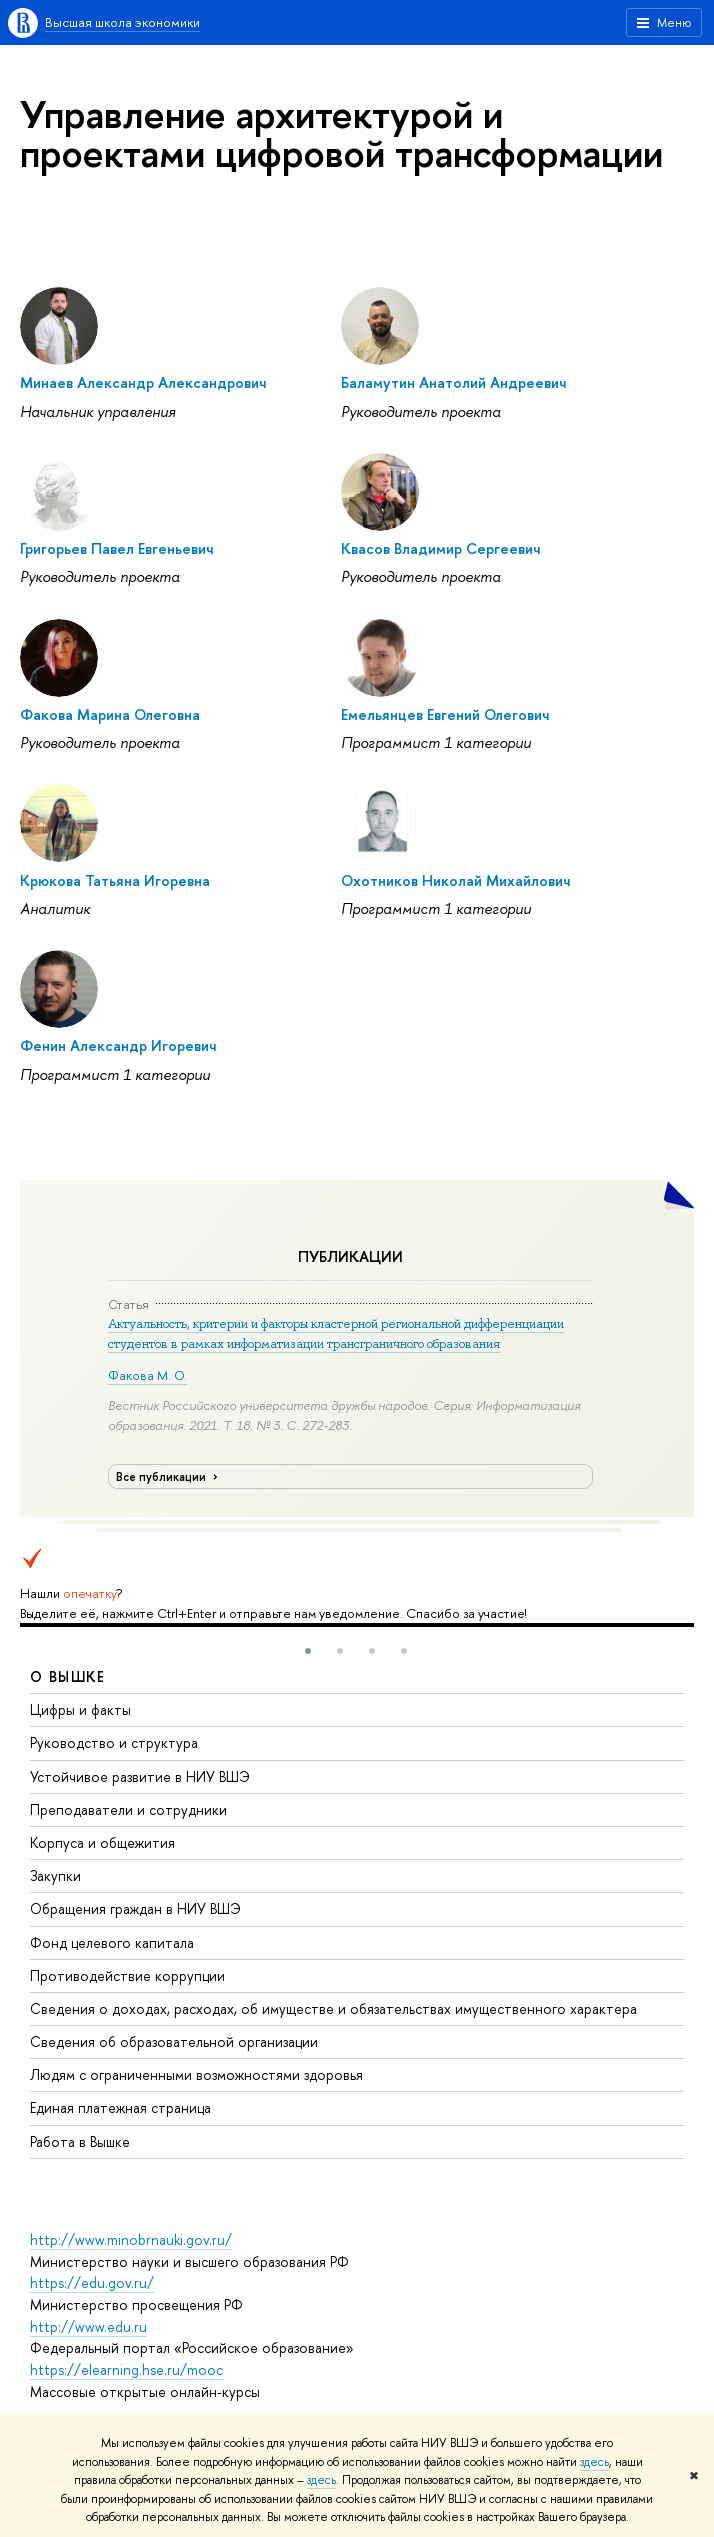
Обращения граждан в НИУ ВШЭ (135, 1908)
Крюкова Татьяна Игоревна (115, 880)
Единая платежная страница (120, 2107)
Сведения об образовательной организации (174, 2041)
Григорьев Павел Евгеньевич (116, 548)
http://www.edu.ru (88, 2326)
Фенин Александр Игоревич (118, 1045)
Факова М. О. (147, 1375)
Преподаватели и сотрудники (128, 1809)
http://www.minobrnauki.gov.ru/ (131, 2239)
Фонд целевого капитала (112, 1942)
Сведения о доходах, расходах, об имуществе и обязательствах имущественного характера (333, 2008)
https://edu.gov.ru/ (92, 2282)
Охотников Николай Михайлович (455, 880)
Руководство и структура (114, 1742)
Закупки (55, 1875)
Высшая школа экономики (122, 22)
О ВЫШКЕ (68, 1676)
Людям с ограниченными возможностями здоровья (196, 2074)
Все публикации (170, 1477)
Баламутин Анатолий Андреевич (453, 382)
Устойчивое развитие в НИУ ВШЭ (140, 1776)
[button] (308, 1651)
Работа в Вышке (80, 2141)
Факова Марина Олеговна (110, 714)
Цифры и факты (80, 1709)
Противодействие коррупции (127, 1975)
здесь (594, 2462)
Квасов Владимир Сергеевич (440, 548)
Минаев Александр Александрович (143, 382)
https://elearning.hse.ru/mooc (126, 2369)
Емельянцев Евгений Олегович (445, 714)
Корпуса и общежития (102, 1842)
